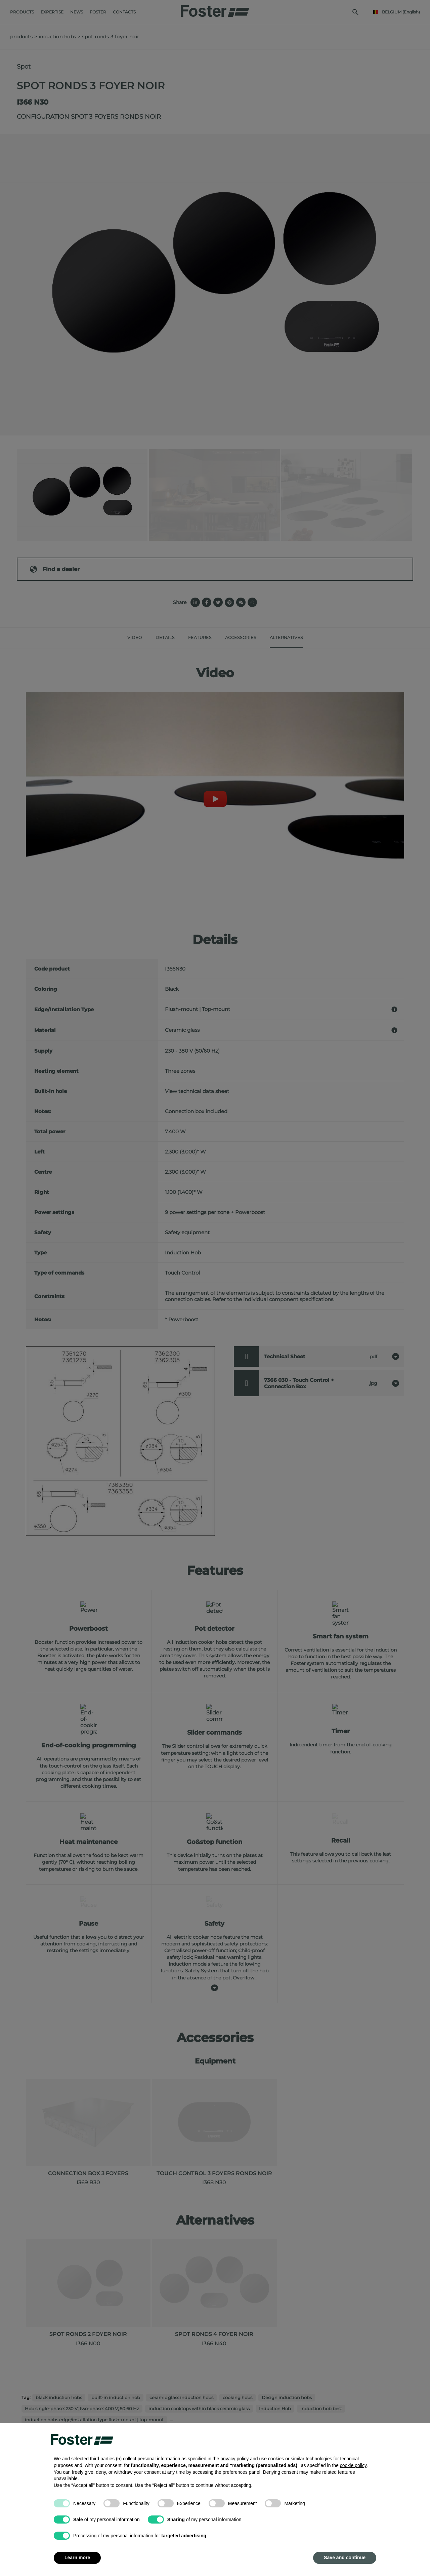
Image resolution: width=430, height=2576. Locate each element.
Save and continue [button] (345, 2557)
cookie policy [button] (353, 2465)
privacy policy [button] (234, 2458)
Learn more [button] (77, 2557)
